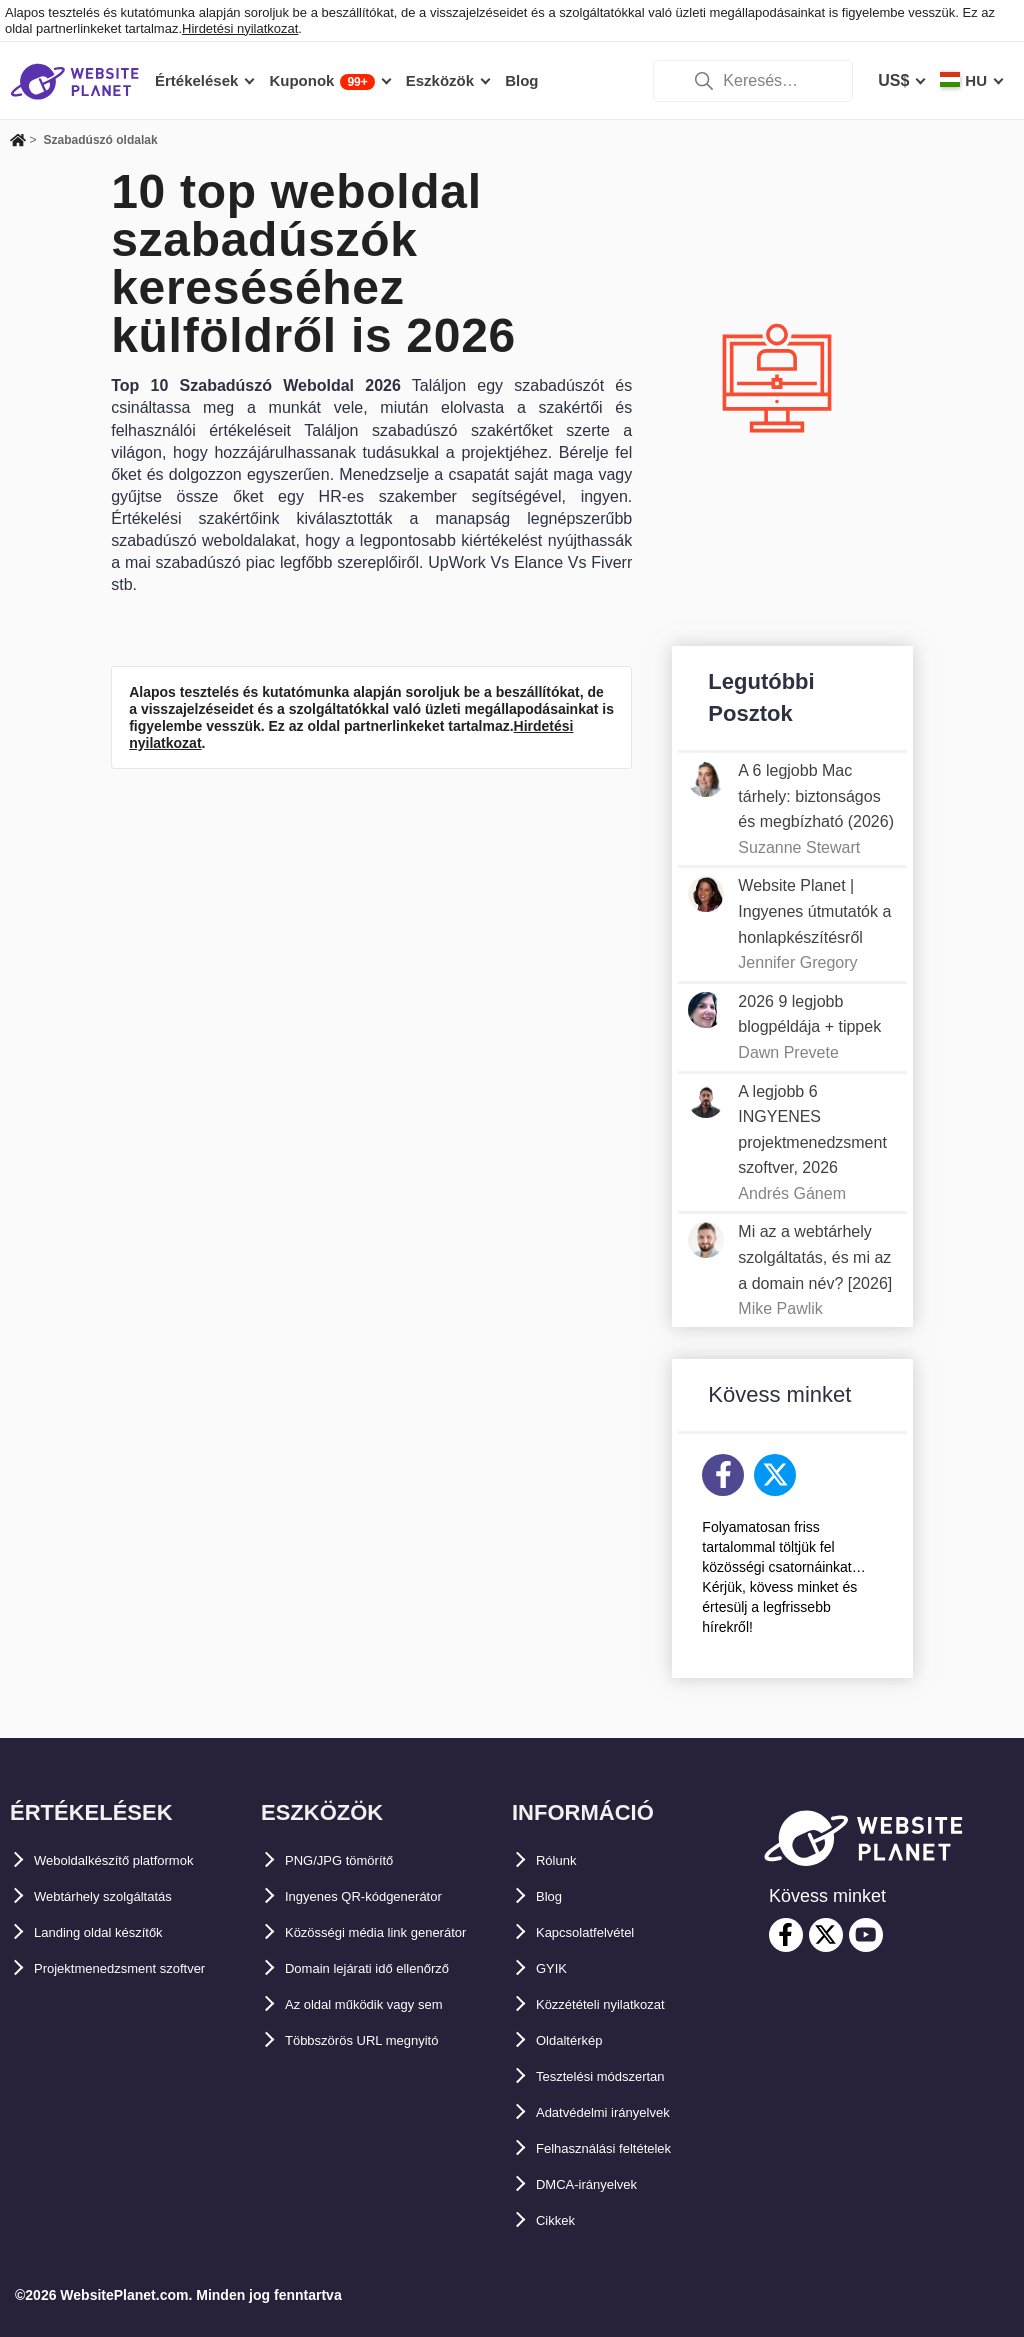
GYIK (555, 1968)
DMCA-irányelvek (602, 2184)
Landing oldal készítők (120, 1932)
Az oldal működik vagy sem (389, 2040)
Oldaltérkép (580, 2040)
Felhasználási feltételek (625, 2148)
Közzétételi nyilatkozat (621, 2004)
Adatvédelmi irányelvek (625, 2112)
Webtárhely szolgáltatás (125, 1896)
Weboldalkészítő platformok (140, 1860)
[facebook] (786, 1935)
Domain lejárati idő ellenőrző (394, 2004)
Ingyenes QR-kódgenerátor (387, 1896)
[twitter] (826, 1935)
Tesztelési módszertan (621, 2076)
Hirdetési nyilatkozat (240, 28)
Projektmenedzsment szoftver (147, 1968)
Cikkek (562, 2220)
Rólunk (563, 1860)
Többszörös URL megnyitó (386, 2076)
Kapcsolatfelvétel (602, 1932)
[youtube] (866, 1935)
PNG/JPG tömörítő (355, 1860)
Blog (554, 1896)
